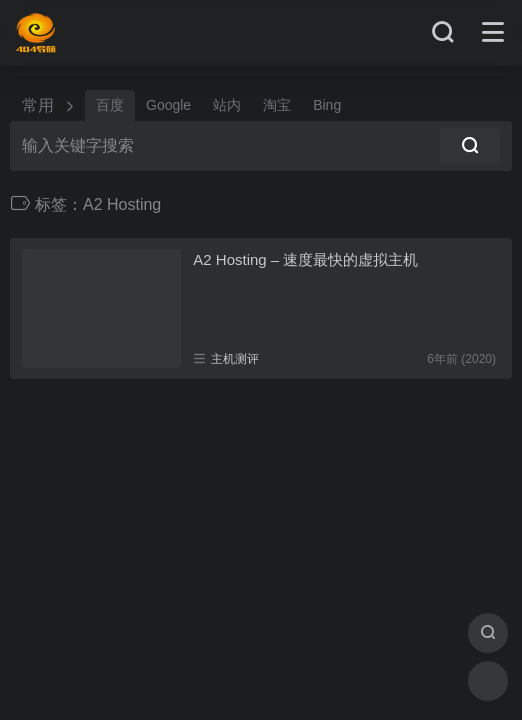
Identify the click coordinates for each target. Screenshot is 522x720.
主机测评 (235, 359)
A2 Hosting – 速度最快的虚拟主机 (305, 259)
